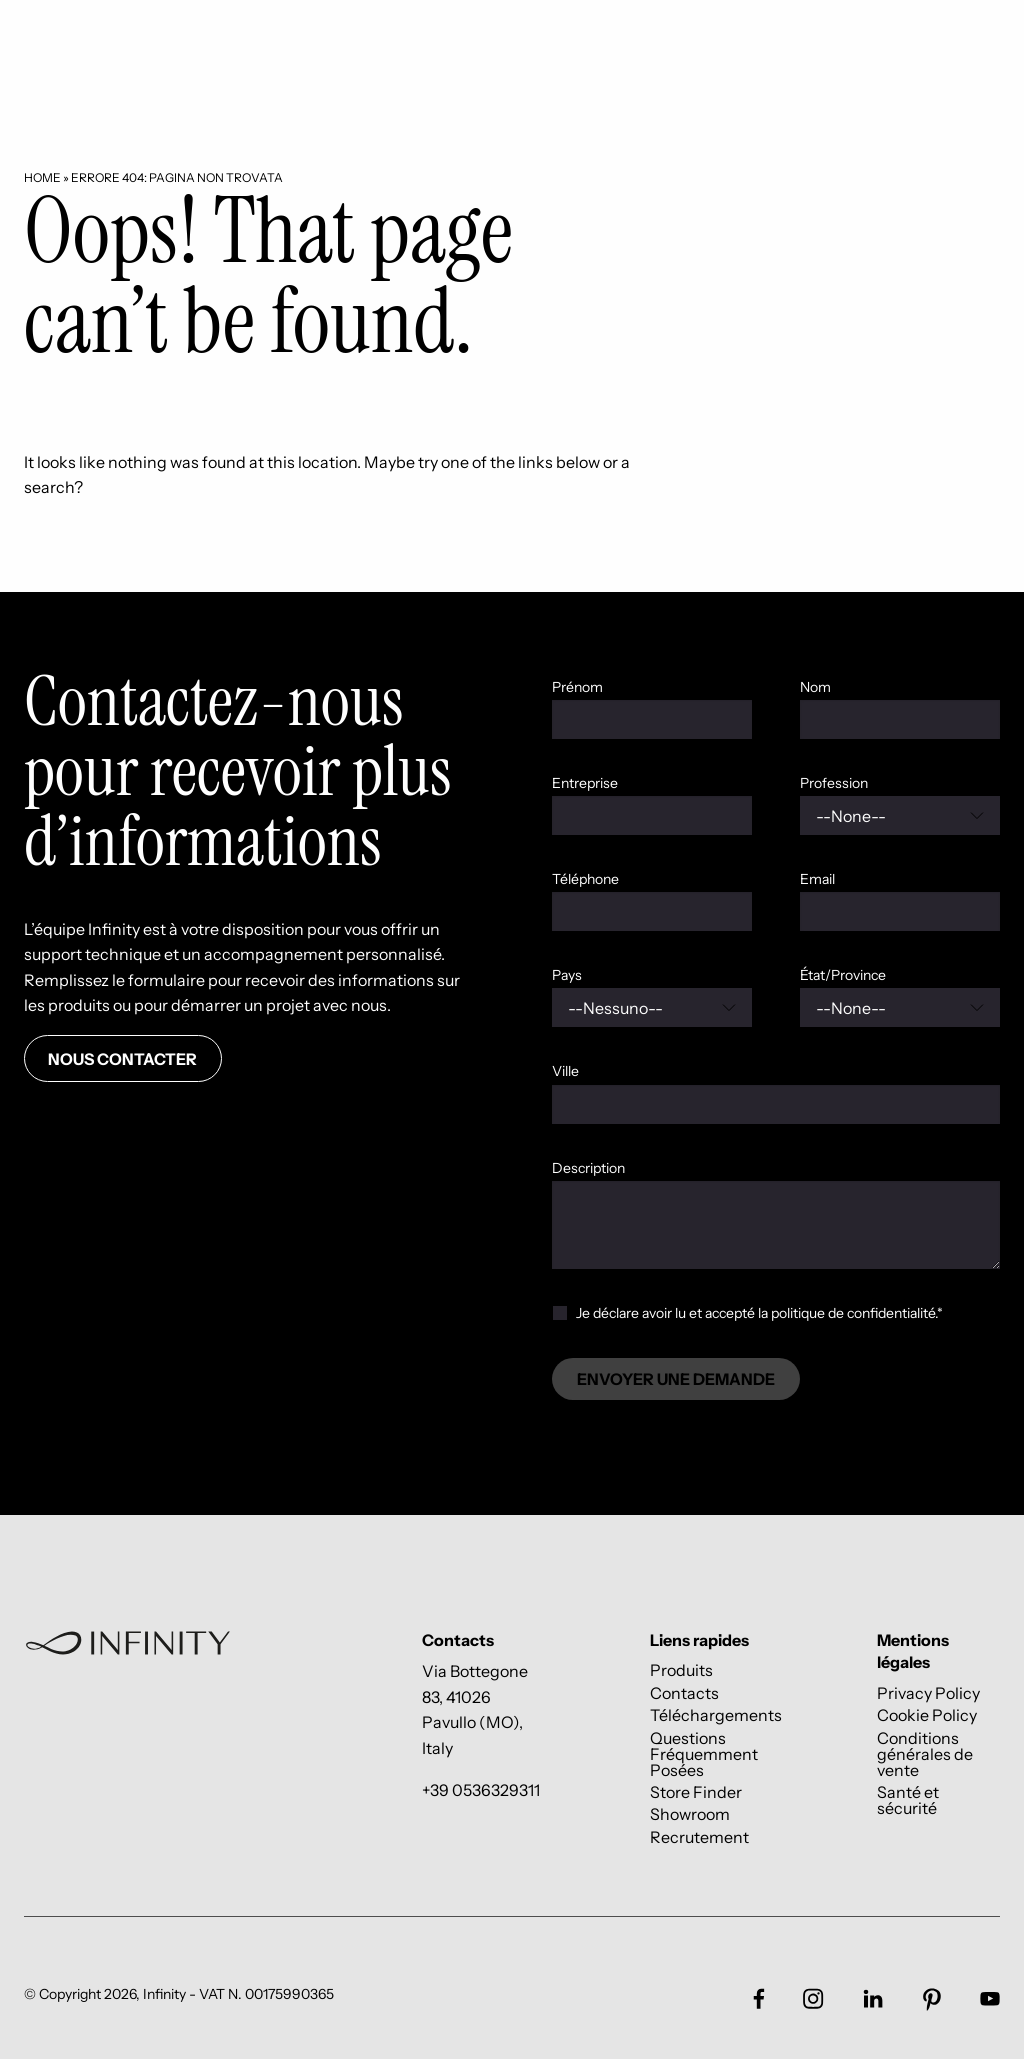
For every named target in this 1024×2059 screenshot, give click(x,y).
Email (817, 879)
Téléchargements (716, 1715)
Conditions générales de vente (925, 1753)
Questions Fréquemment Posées (704, 1753)
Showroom (690, 1814)
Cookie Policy (927, 1715)
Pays (567, 975)
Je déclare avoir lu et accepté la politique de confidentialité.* (759, 1313)
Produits (681, 1670)
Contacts (684, 1692)
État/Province (843, 975)
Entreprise (585, 783)
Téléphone (585, 879)
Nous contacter (122, 1059)
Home (42, 177)
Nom (815, 687)
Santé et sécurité (908, 1799)
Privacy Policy (928, 1692)
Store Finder (696, 1791)
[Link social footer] (759, 1998)
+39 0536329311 (481, 1790)
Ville (565, 1071)
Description (588, 1168)
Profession (834, 783)
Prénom (577, 687)
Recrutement (699, 1836)
